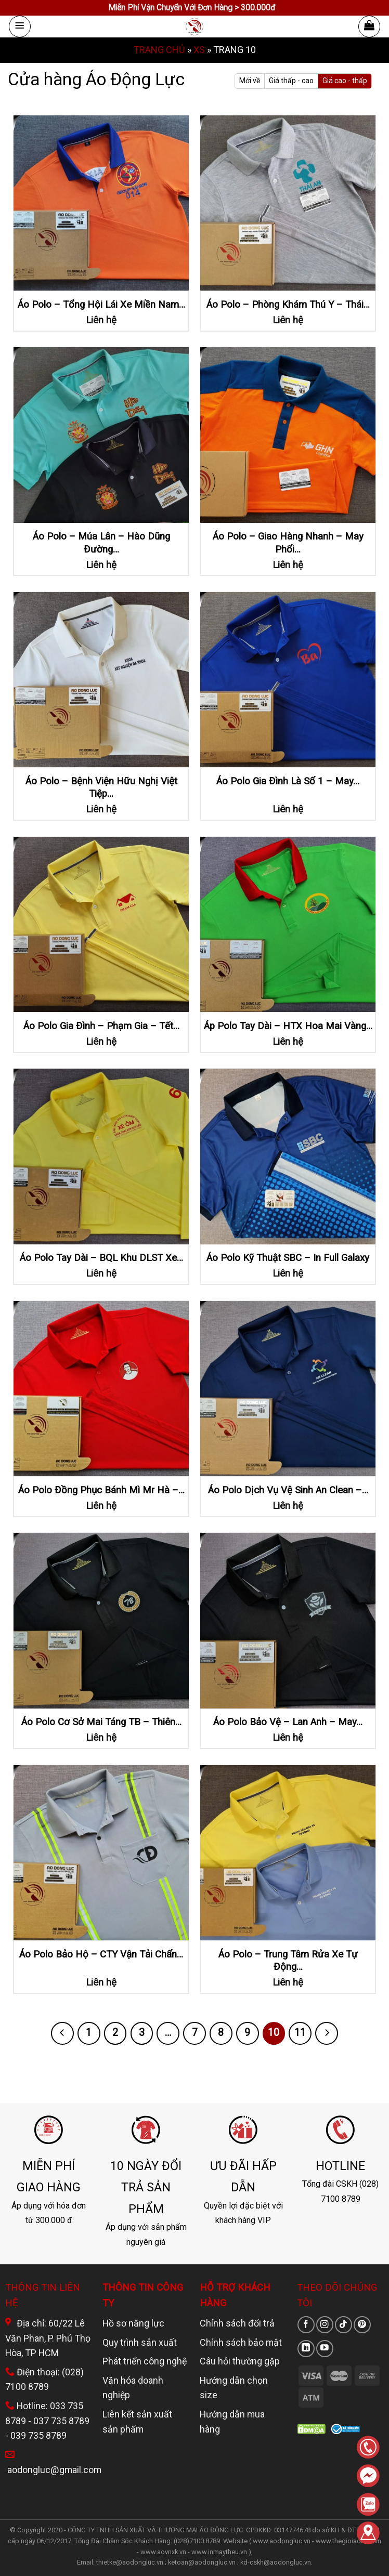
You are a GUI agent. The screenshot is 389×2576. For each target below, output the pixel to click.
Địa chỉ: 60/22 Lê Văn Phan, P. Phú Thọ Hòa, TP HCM (47, 2338)
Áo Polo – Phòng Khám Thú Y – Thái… (288, 304)
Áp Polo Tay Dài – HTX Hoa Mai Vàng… (288, 1026)
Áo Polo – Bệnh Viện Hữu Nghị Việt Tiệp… (101, 787)
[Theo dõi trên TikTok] (343, 2324)
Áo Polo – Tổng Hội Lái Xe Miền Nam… (101, 304)
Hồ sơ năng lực (133, 2323)
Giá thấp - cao (291, 80)
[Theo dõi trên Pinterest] (362, 2324)
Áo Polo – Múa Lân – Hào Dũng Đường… (101, 543)
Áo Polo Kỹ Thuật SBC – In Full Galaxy (287, 1258)
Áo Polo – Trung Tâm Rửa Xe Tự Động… (288, 1961)
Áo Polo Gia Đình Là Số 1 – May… (287, 781)
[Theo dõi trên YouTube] (324, 2348)
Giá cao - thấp (344, 80)
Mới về (249, 80)
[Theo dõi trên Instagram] (324, 2324)
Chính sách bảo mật (241, 2342)
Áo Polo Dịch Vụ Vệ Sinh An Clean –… (288, 1490)
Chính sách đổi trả (237, 2323)
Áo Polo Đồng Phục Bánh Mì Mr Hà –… (101, 1490)
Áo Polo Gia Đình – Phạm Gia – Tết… (101, 1026)
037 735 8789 (61, 2420)
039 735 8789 (38, 2435)
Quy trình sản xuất (139, 2342)
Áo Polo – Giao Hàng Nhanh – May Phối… (288, 543)
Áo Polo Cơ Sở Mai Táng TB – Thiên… (101, 1722)
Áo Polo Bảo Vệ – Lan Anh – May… (287, 1722)
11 (300, 2033)
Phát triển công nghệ (144, 2361)
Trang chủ (159, 49)
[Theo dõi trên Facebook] (306, 2324)
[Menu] (20, 26)
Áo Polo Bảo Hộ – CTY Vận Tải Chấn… (101, 1954)
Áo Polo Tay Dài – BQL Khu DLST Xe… (101, 1258)
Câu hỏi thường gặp (240, 2361)
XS (199, 49)
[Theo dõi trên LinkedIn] (306, 2348)
